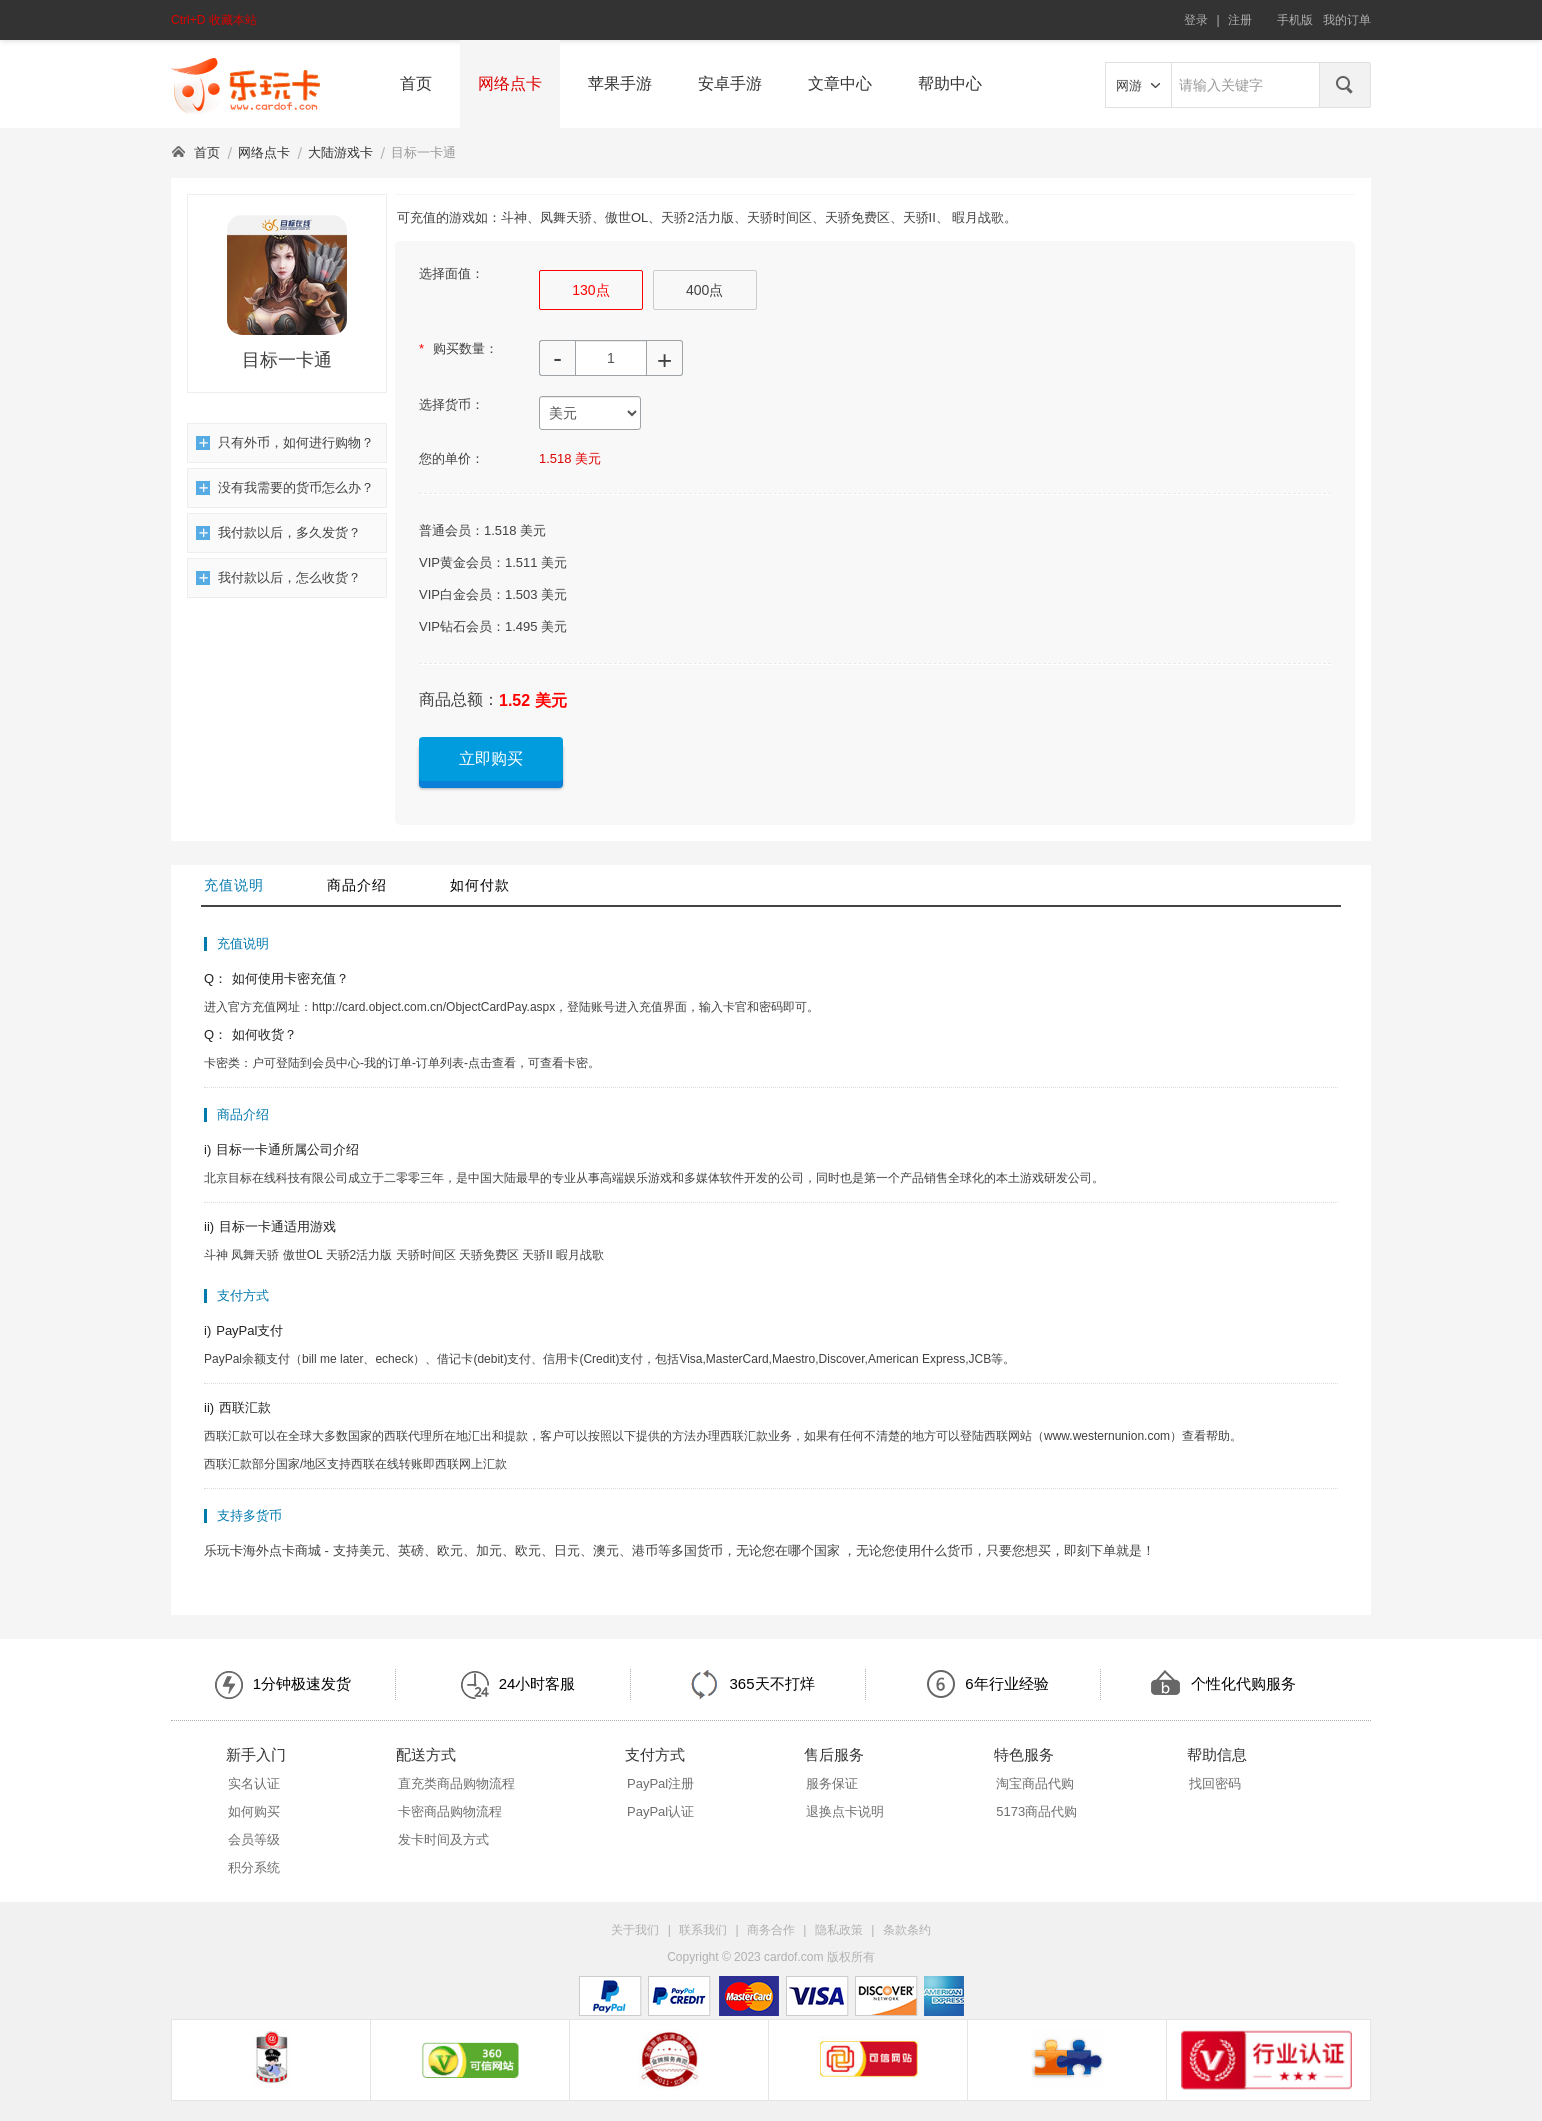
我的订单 (1347, 20)
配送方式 (426, 1754)
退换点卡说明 (845, 1811)
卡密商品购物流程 (450, 1811)
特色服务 (1024, 1754)
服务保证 (832, 1783)
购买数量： (458, 348)
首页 (416, 83)
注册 (1240, 20)
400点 (704, 290)
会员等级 (254, 1839)
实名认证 (254, 1783)
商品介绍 (357, 885)
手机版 (1295, 20)
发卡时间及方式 (443, 1839)
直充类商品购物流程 (456, 1783)
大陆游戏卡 (340, 152)
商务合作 (771, 1930)
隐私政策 (839, 1930)
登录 (1196, 20)
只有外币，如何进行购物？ (285, 442)
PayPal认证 (660, 1811)
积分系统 (254, 1867)
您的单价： (451, 458)
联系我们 (703, 1930)
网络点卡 (510, 83)
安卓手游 (730, 83)
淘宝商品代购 (1035, 1783)
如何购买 (254, 1811)
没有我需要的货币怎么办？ (285, 487)
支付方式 (655, 1754)
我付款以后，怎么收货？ (278, 577)
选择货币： (451, 404)
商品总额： (459, 699)
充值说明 (234, 885)
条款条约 (907, 1930)
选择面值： (451, 273)
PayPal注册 (660, 1783)
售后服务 (834, 1754)
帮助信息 (1217, 1754)
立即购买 (491, 758)
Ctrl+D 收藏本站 (214, 20)
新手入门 (256, 1754)
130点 (590, 290)
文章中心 (840, 83)
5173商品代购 (1036, 1811)
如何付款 (480, 885)
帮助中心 (950, 83)
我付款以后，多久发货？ (278, 532)
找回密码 (1215, 1783)
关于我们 (635, 1930)
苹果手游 (620, 83)
